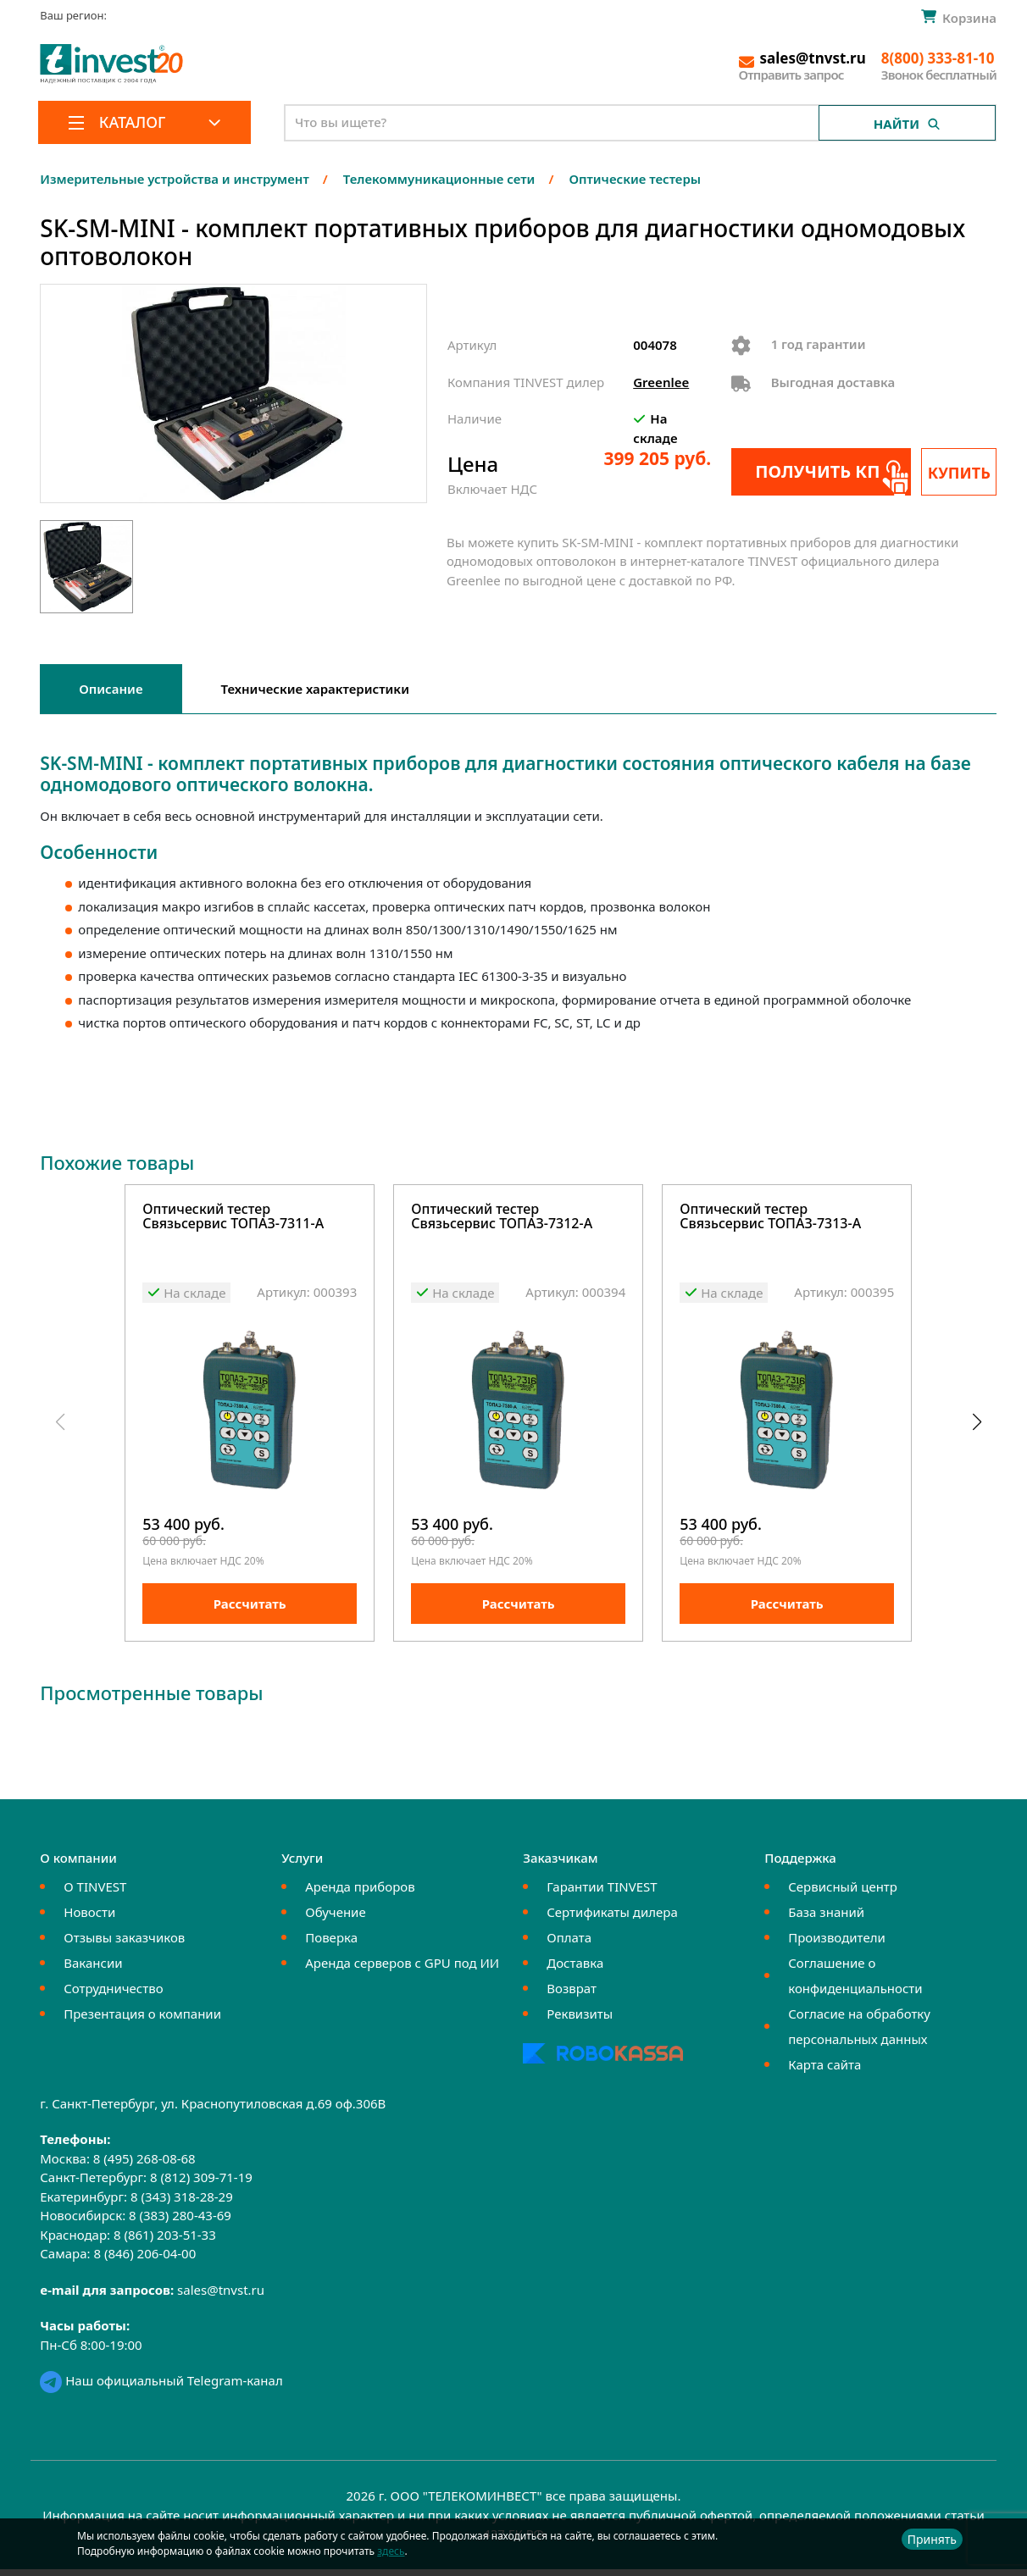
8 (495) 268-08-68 (144, 2166)
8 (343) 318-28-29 (181, 2204)
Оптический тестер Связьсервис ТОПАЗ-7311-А (233, 1217)
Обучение (335, 1919)
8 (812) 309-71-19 (201, 2184)
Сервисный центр (842, 1894)
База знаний (826, 1919)
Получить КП (814, 471)
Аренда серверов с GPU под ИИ (402, 1970)
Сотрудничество (113, 1995)
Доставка (575, 1970)
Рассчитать (250, 1611)
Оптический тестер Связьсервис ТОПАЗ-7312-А (501, 1217)
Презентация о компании (142, 2021)
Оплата (569, 1944)
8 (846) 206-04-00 (144, 2260)
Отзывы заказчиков (124, 1944)
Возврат (572, 1995)
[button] (976, 1425)
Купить (960, 473)
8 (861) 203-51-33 (165, 2242)
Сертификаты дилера (612, 1919)
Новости (89, 1919)
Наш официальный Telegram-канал (161, 2387)
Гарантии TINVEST (602, 1894)
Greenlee (661, 382)
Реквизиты (580, 2021)
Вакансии (93, 1970)
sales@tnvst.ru (220, 2297)
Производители (836, 1944)
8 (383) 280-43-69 (180, 2222)
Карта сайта (824, 2072)
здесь (390, 2551)
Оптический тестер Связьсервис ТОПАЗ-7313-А (770, 1217)
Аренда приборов (359, 1894)
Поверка (331, 1944)
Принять (932, 2539)
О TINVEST (95, 1894)
